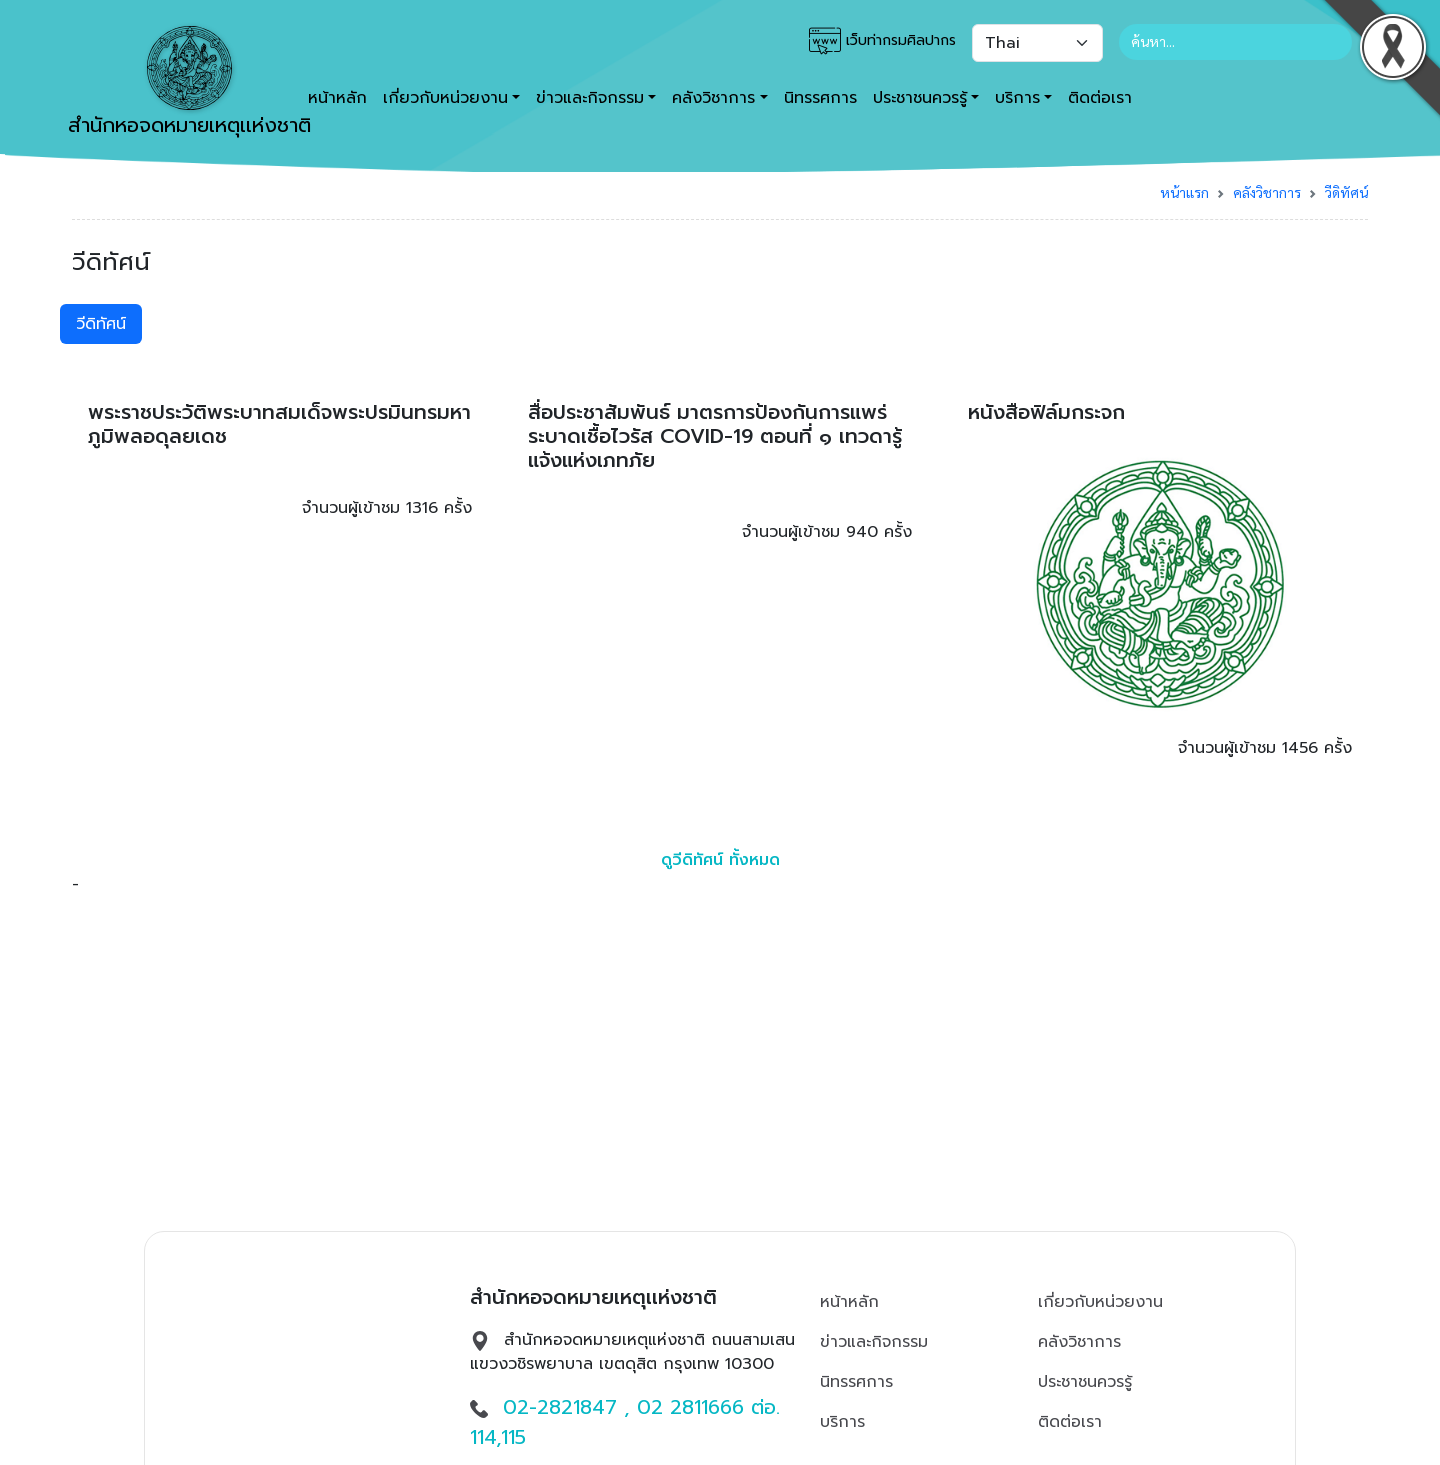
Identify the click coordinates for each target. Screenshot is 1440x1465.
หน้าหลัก (849, 1302)
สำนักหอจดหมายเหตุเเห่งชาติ (189, 83)
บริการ (842, 1422)
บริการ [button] (1017, 98)
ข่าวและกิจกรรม (874, 1342)
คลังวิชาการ (1267, 192)
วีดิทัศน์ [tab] (101, 324)
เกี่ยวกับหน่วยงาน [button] (445, 98)
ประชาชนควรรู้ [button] (920, 98)
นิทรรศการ (820, 98)
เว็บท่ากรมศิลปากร (882, 41)
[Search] (1235, 42)
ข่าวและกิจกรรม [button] (590, 98)
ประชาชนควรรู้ (1085, 1382)
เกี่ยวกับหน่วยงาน (1100, 1302)
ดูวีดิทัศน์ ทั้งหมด (720, 860)
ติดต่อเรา (1100, 98)
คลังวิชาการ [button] (713, 98)
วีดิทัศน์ (1346, 192)
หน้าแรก (1184, 192)
